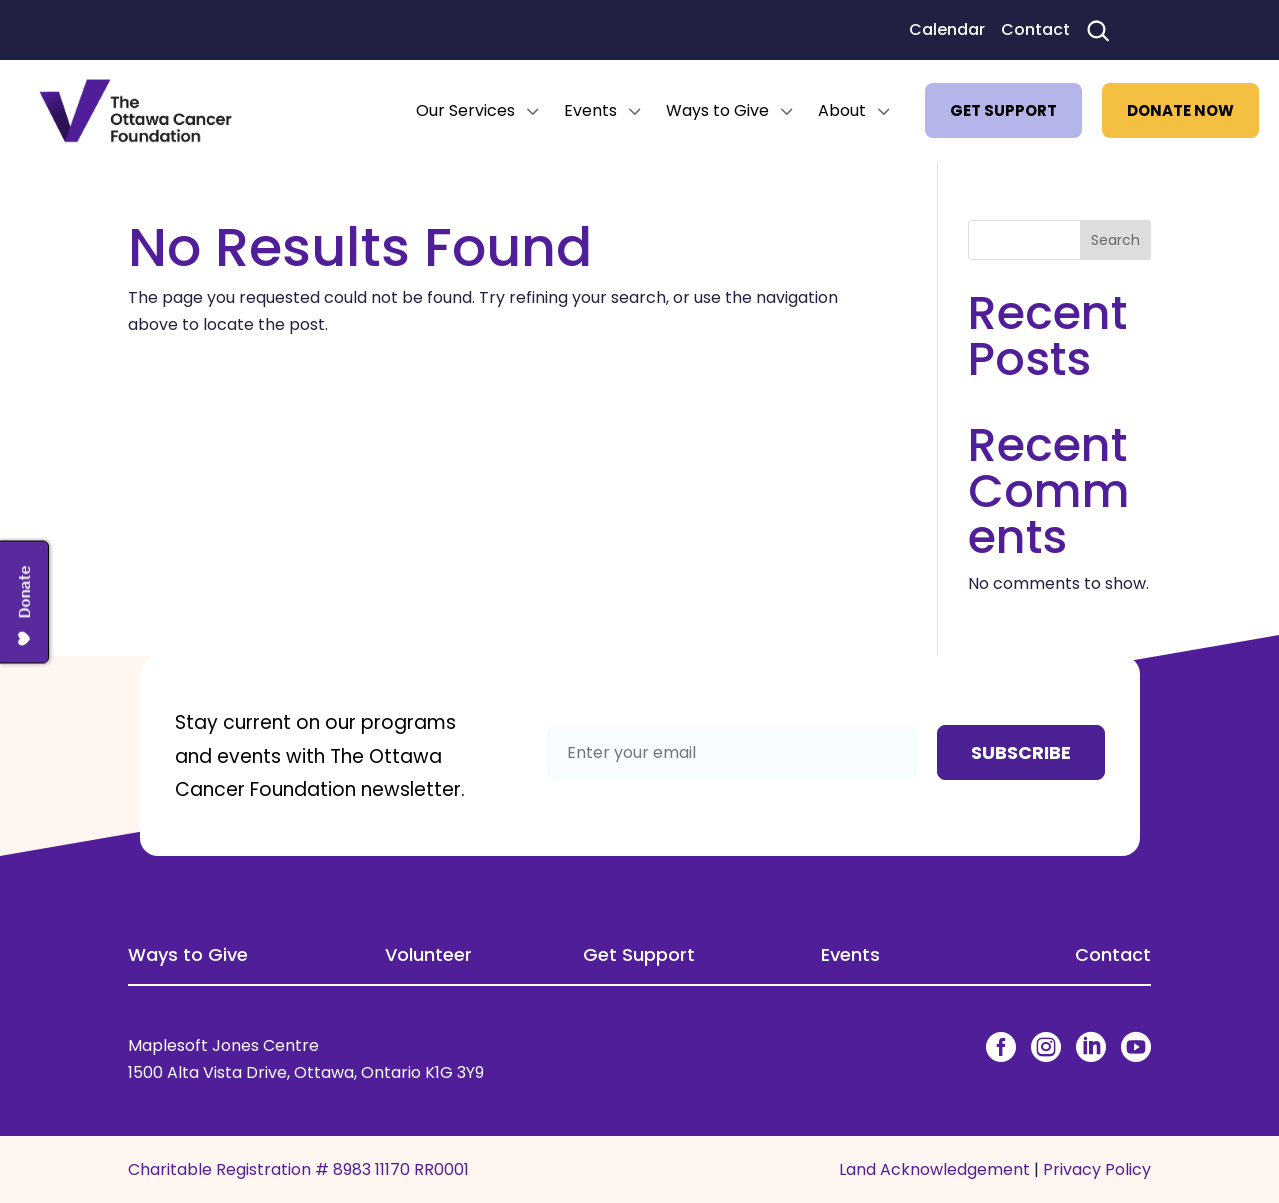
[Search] (1098, 30)
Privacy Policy (1097, 1169)
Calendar (947, 30)
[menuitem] (480, 111)
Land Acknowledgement (934, 1169)
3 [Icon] (532, 111)
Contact (1035, 30)
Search (1115, 240)
